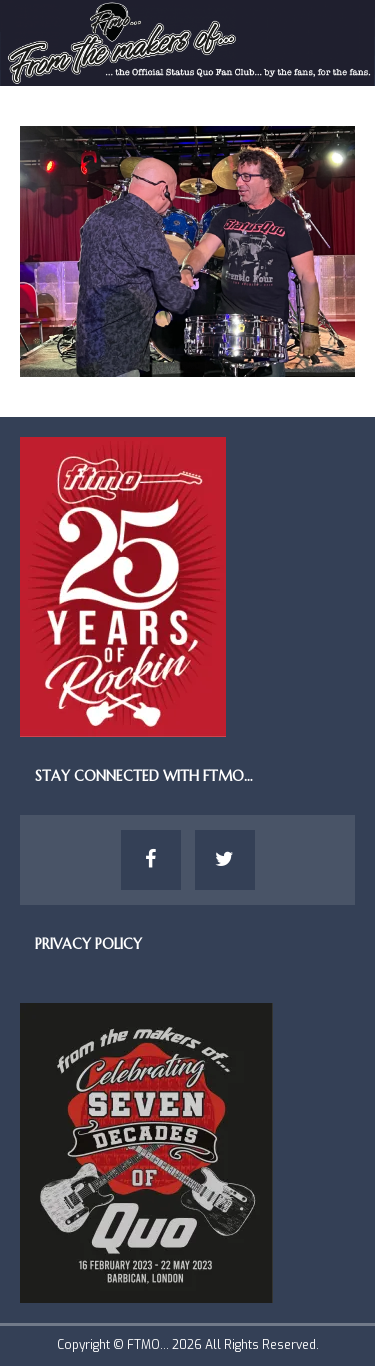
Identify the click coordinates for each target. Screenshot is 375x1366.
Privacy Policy (88, 944)
